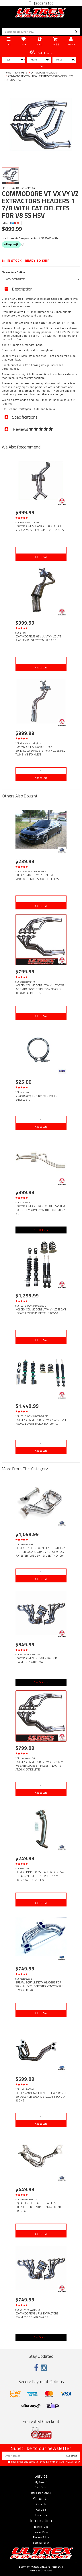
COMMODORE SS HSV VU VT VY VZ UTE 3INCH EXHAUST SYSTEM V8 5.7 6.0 (38, 638)
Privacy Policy (72, 2461)
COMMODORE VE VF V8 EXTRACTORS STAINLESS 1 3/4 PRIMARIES (36, 2315)
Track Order (41, 2487)
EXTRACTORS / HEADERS (44, 72)
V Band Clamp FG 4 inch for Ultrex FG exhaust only (36, 1098)
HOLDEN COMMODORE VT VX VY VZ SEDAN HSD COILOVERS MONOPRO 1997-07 (40, 1422)
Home (8, 72)
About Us (41, 2504)
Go (41, 66)
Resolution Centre (41, 2493)
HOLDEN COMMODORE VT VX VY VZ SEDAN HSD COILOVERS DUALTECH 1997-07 (40, 1311)
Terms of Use (41, 2527)
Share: (12, 223)
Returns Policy (41, 2537)
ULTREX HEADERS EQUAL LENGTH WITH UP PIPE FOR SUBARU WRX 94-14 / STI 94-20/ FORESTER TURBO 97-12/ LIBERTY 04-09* (40, 1552)
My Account (41, 2482)
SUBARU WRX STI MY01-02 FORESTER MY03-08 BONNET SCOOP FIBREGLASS (37, 877)
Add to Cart (41, 557)
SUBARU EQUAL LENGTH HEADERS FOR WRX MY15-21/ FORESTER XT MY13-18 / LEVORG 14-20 (39, 1986)
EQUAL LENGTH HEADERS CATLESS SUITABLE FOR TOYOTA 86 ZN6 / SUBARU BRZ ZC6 (39, 2207)
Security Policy (41, 2542)
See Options (41, 1230)
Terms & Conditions (49, 2461)
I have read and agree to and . (44, 2461)
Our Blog (41, 2509)
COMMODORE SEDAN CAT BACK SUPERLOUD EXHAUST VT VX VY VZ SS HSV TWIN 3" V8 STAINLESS (40, 751)
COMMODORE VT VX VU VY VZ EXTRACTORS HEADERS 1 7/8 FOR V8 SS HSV (39, 78)
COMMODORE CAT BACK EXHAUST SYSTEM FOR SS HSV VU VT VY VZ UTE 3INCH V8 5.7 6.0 (40, 1210)
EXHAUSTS (21, 72)
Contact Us (41, 2515)
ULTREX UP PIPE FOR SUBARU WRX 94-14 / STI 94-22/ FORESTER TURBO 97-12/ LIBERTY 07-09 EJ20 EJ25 (39, 1876)
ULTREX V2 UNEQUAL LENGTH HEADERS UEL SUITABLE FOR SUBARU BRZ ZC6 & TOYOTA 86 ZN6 (40, 2097)
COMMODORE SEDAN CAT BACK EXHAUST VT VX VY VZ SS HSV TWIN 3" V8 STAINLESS (40, 528)
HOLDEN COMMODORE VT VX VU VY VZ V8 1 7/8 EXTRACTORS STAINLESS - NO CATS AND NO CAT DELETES (40, 989)
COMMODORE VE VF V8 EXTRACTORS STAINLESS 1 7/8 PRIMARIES (36, 1660)
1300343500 (43, 3)
